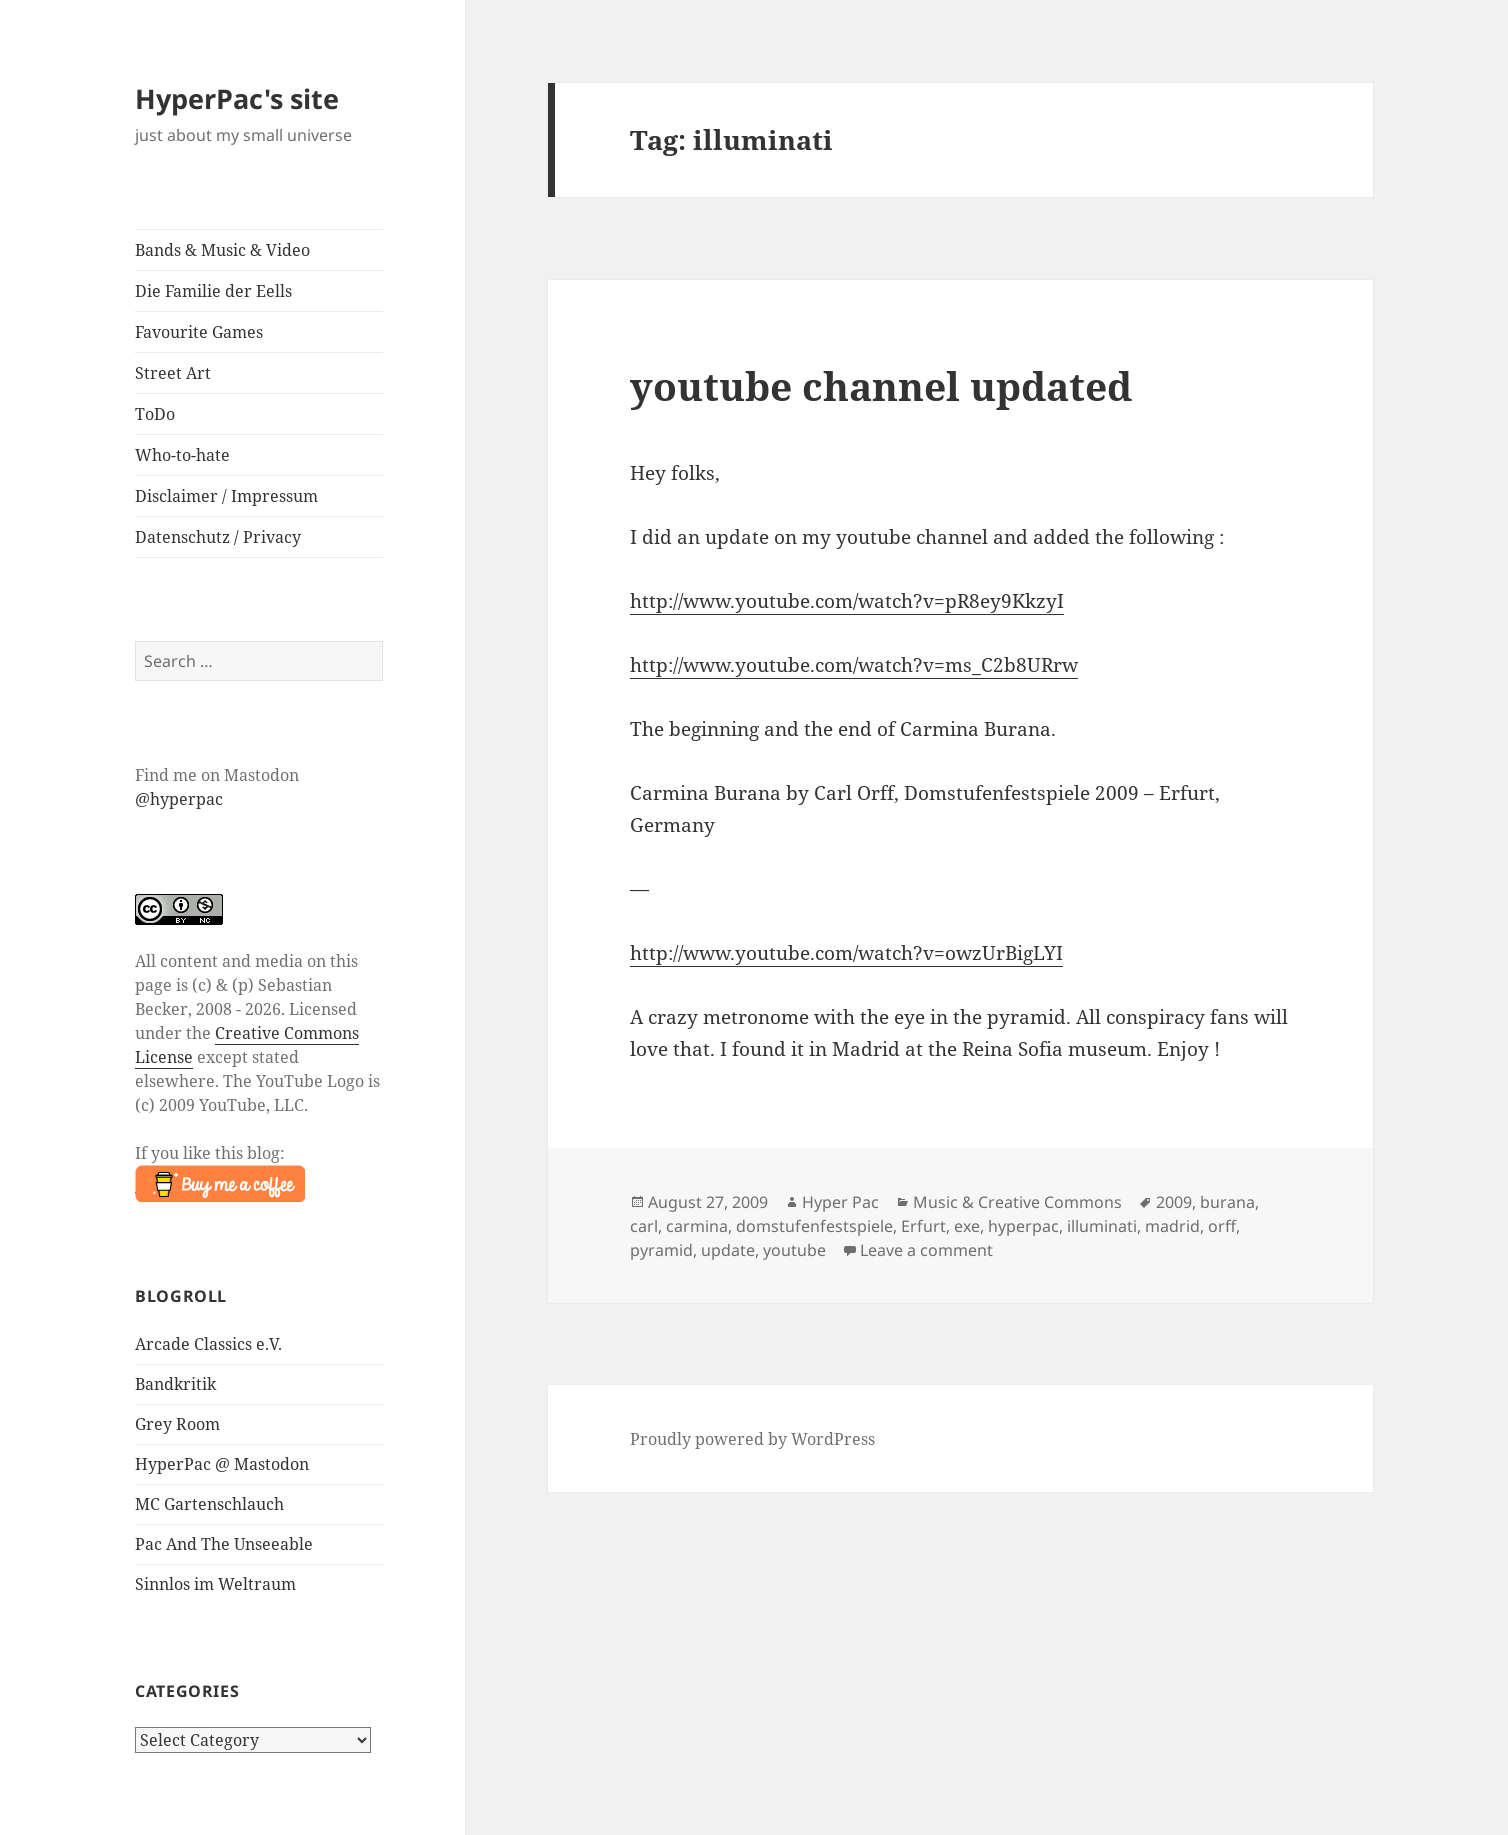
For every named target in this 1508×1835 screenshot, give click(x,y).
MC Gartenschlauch (209, 1504)
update (728, 1250)
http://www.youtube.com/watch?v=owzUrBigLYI (846, 953)
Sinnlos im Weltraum (215, 1584)
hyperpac (1023, 1226)
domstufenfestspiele (814, 1226)
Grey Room (177, 1424)
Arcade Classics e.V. (208, 1344)
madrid (1172, 1226)
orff (1222, 1226)
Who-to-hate (182, 455)
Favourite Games (199, 332)
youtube (794, 1250)
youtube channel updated (881, 385)
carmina (697, 1226)
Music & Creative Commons (1017, 1202)
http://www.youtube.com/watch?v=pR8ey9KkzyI (847, 601)
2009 (1174, 1202)
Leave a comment (926, 1250)
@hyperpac (179, 799)
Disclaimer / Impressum (226, 496)
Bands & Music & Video (222, 250)
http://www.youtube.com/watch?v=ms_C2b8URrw (854, 665)
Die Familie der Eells (213, 291)
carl (644, 1226)
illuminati (1102, 1226)
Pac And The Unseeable (224, 1544)
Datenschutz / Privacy (218, 537)
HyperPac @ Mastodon (222, 1464)
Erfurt (923, 1226)
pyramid (661, 1250)
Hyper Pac (840, 1202)
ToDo (155, 414)
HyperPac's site (237, 98)
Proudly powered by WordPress (752, 1439)
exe (967, 1226)
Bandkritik (175, 1384)
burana (1227, 1202)
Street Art (173, 373)
